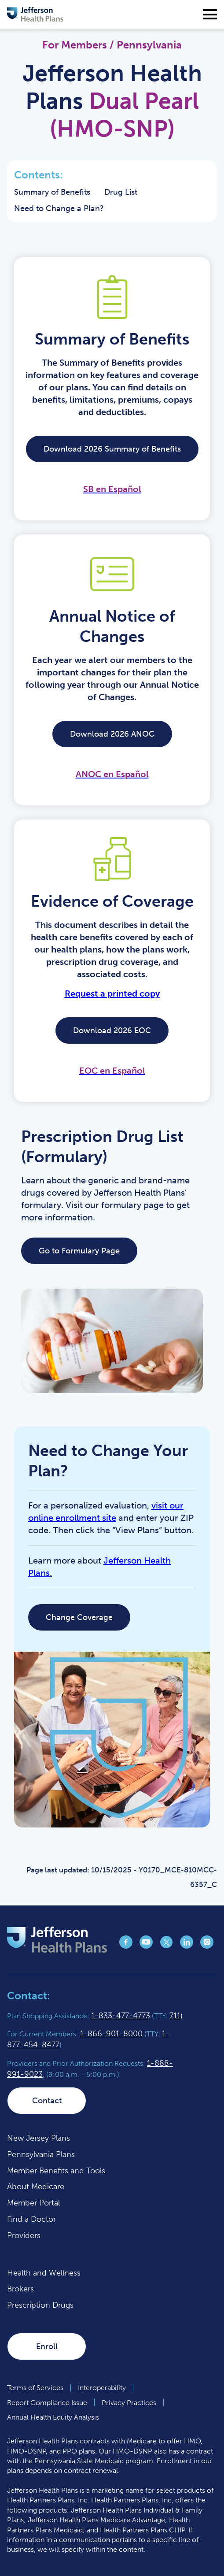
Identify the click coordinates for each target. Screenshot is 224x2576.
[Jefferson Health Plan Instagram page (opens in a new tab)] (206, 1946)
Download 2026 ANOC (112, 734)
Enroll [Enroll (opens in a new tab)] (47, 2346)
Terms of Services (35, 2387)
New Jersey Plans (38, 2138)
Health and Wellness (44, 2273)
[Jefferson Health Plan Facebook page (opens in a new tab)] (125, 1946)
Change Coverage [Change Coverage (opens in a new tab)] (79, 1617)
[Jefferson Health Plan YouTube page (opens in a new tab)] (146, 1946)
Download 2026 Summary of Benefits (112, 449)
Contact (47, 2100)
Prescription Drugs (40, 2305)
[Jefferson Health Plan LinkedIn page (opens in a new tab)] (186, 1946)
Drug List (120, 192)
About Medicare (35, 2186)
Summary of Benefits (52, 192)
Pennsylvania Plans (41, 2154)
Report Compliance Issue (47, 2402)
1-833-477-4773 (120, 2015)
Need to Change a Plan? (59, 208)
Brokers (20, 2289)
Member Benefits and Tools (56, 2171)
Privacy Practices (129, 2402)
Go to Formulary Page (79, 1251)
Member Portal (33, 2203)
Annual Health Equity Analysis (53, 2417)
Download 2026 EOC (112, 1030)
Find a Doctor (31, 2219)
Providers (23, 2235)
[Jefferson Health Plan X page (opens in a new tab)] (166, 1946)
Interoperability (102, 2387)
